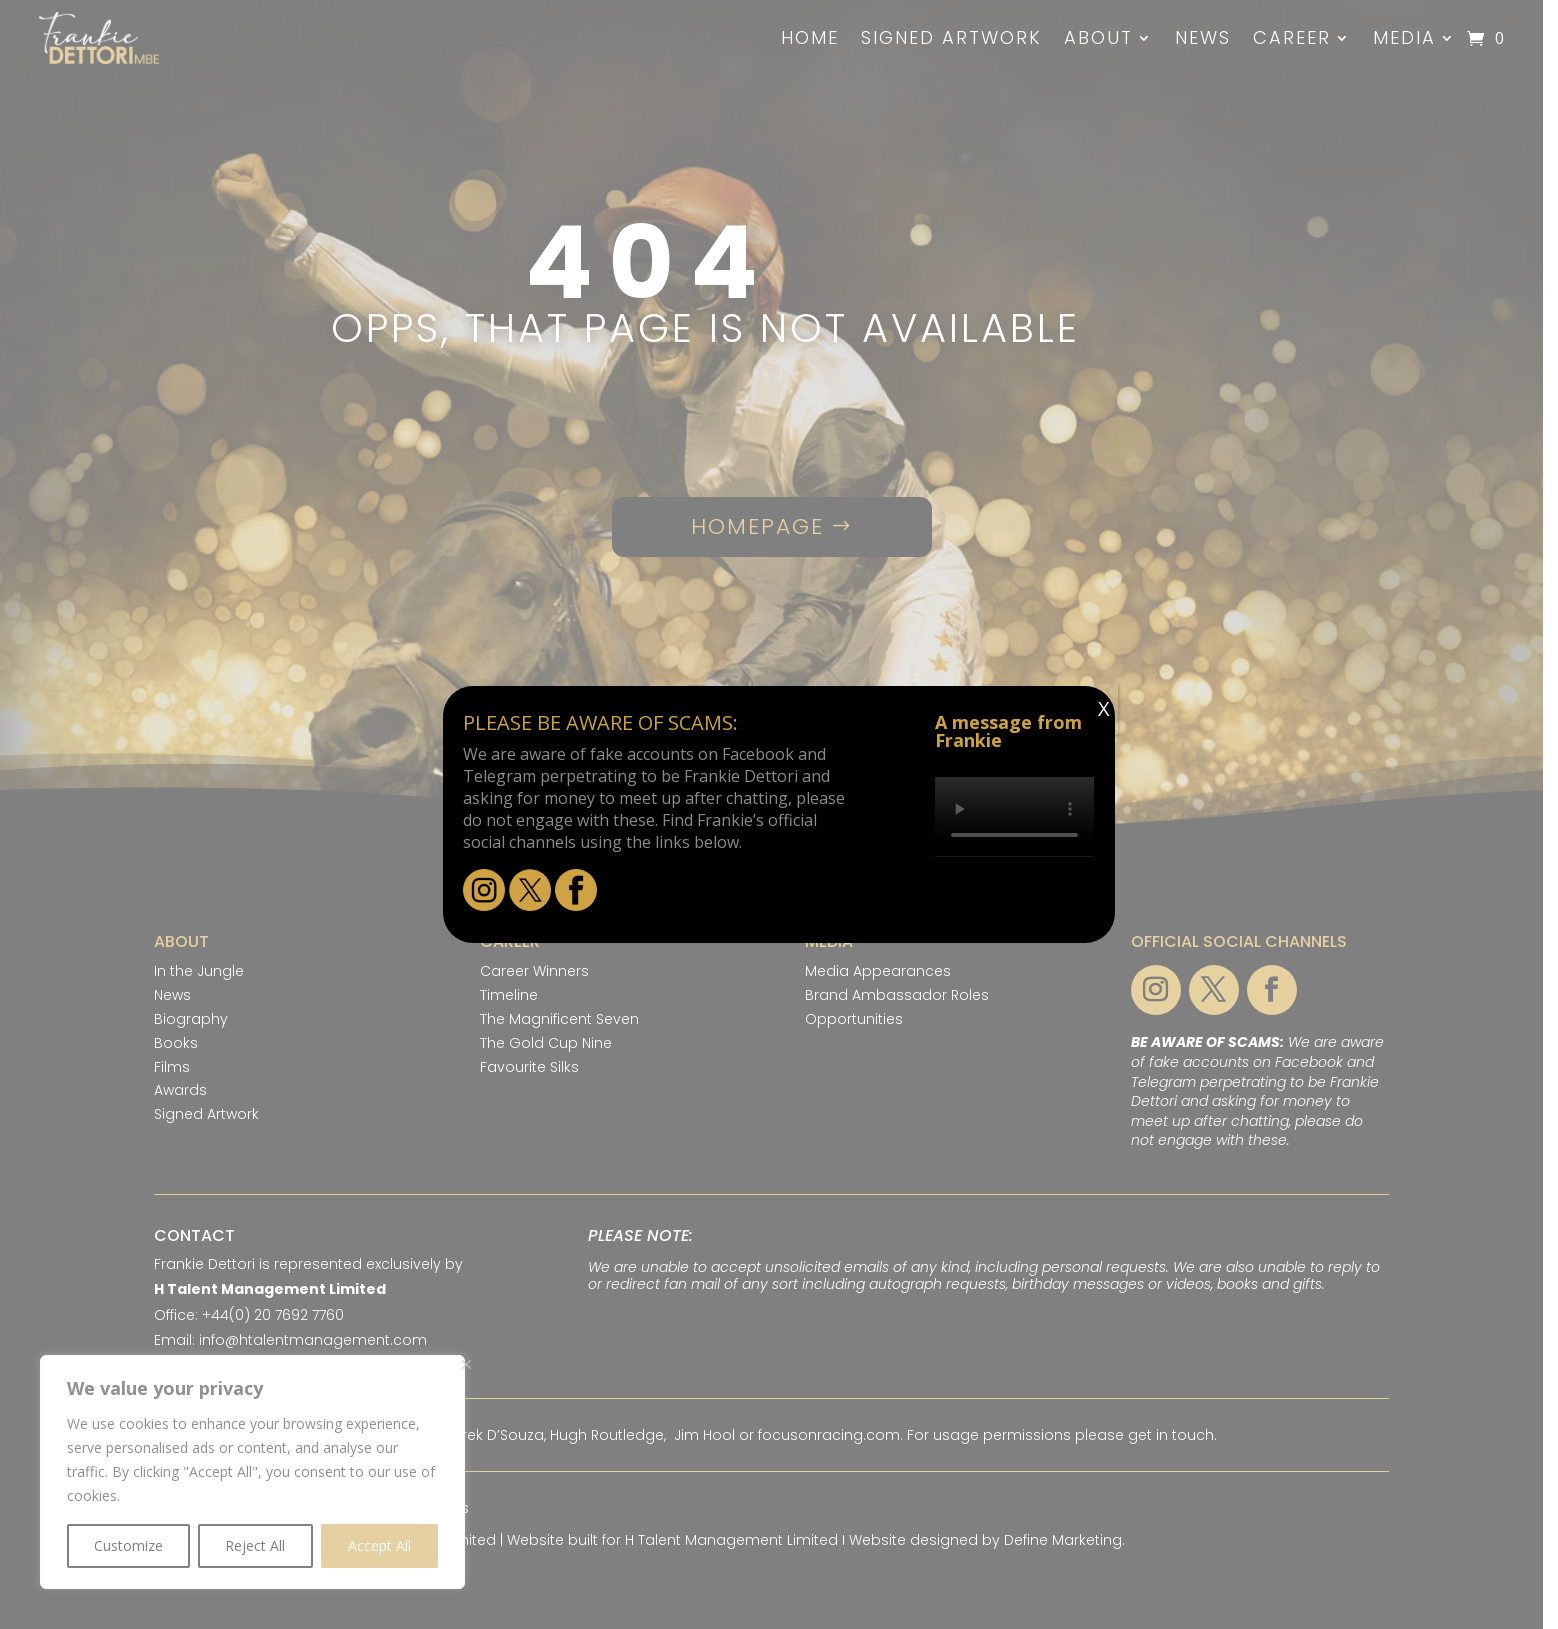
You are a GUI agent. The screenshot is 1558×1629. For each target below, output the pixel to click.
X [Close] (1104, 708)
